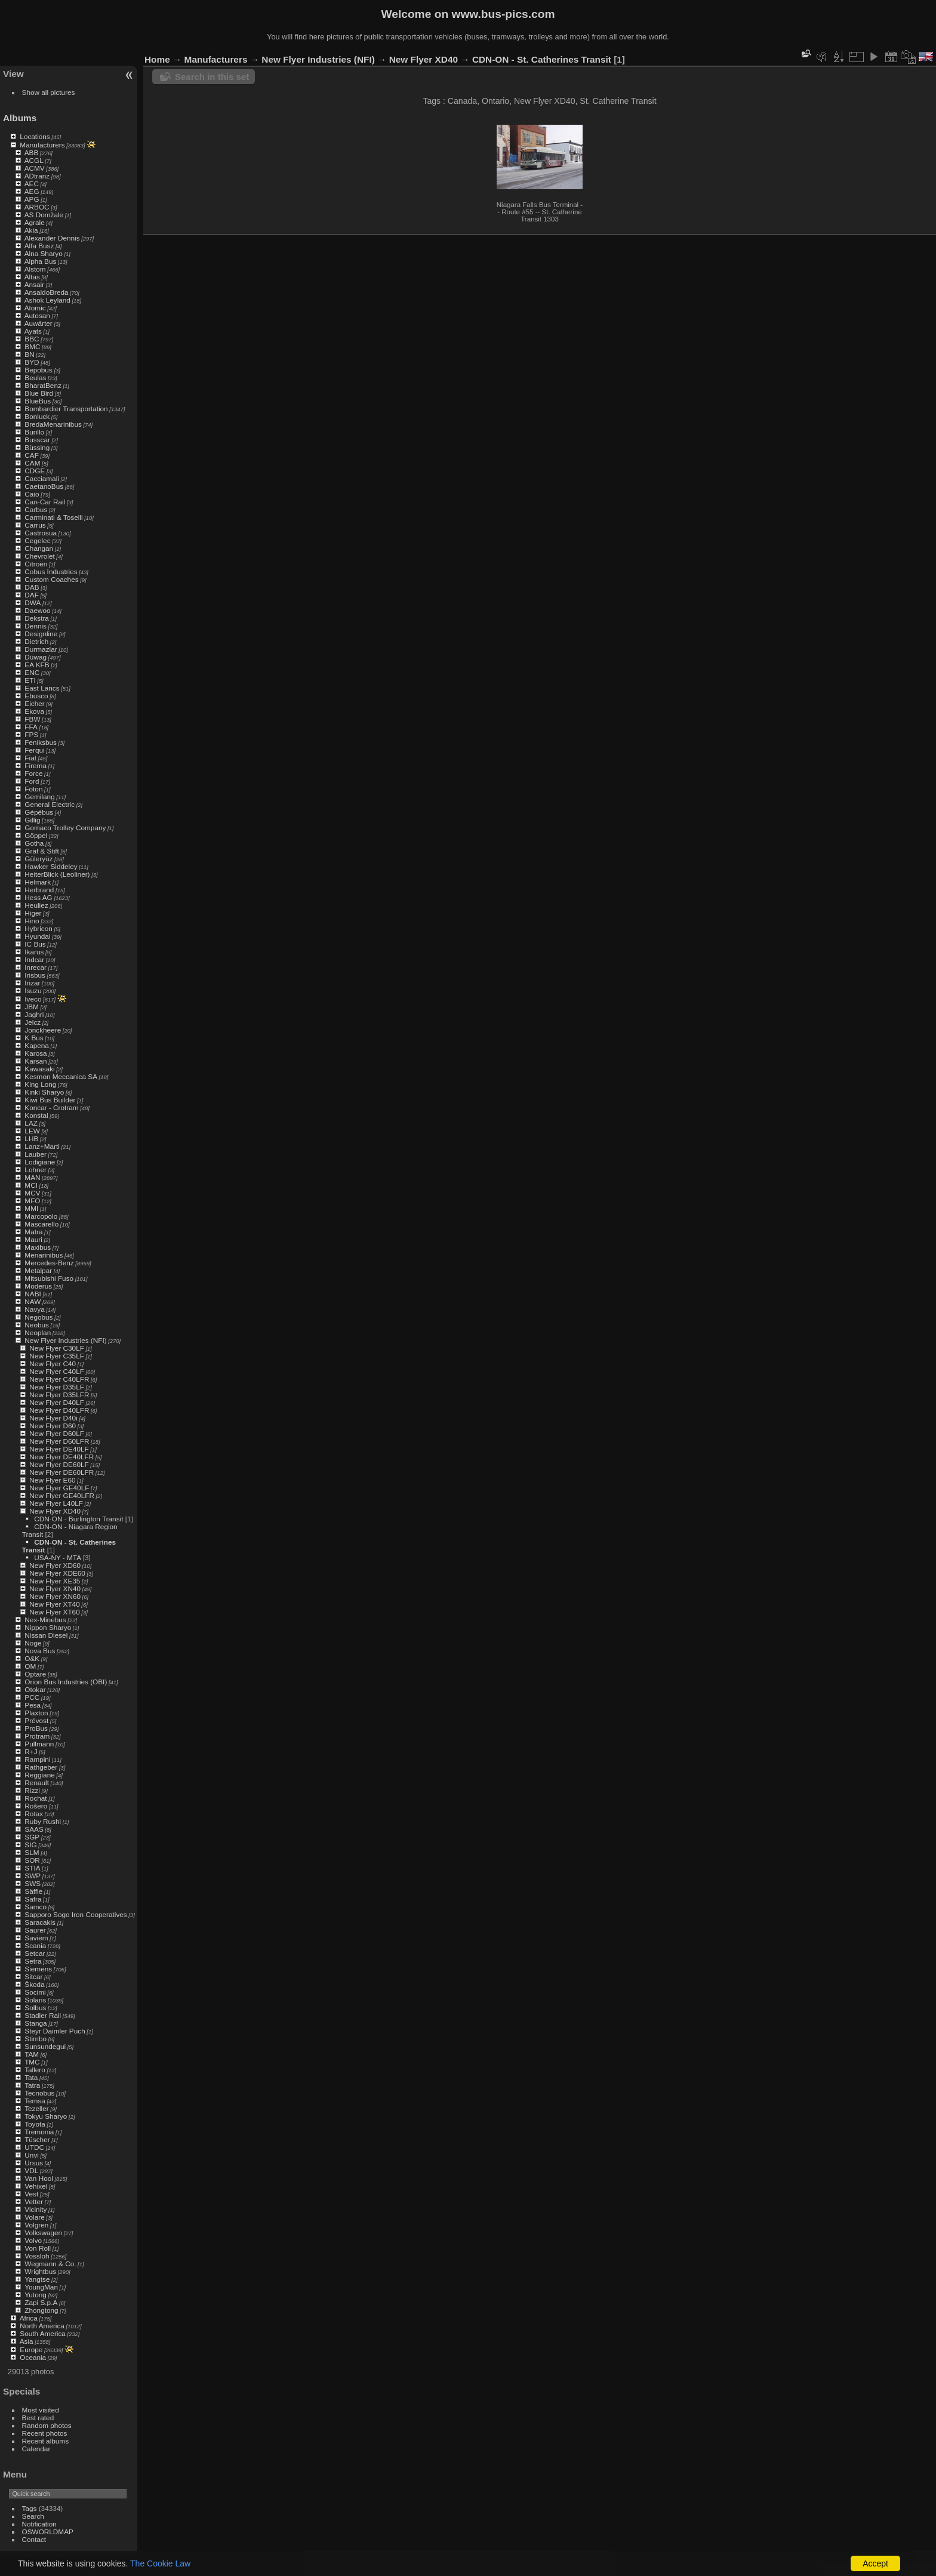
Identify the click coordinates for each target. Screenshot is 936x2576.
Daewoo (37, 610)
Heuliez (36, 905)
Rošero (35, 1806)
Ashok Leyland (47, 300)
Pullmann (39, 1744)
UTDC (34, 2147)
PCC (31, 1697)
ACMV (34, 168)
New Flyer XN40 (55, 1588)
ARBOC (37, 207)
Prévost (36, 1720)
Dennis (35, 626)
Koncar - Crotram (51, 1107)
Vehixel (35, 2186)
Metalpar (38, 1270)
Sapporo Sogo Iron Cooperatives (75, 1914)
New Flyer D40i (53, 1418)
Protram (37, 1736)
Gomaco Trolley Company (65, 827)
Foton (33, 789)
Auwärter (38, 323)
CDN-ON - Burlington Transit (78, 1519)
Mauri (33, 1239)
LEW (32, 1131)
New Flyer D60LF (56, 1433)
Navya (34, 1309)
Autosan (37, 315)
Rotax (33, 1813)
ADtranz (37, 176)
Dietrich (36, 641)
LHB (31, 1138)
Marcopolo (40, 1216)
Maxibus (37, 1247)
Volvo (33, 2240)
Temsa (34, 2100)
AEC (31, 183)
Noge (32, 1643)
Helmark (37, 882)
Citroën (35, 564)
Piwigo (864, 2566)
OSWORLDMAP (47, 2531)
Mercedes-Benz (48, 1263)
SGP (31, 1837)
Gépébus (38, 812)
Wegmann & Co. (50, 2263)
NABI (32, 1294)
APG (31, 199)
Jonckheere (42, 1030)
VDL (31, 2170)
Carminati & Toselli (53, 517)
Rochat (35, 1798)
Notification (39, 2524)
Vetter (33, 2201)
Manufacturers (42, 145)
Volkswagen (43, 2232)
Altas (32, 277)
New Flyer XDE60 (57, 1573)
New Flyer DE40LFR (61, 1456)
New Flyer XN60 (55, 1596)
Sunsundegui (45, 2046)
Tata (31, 2077)
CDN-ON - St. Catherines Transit (541, 59)
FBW (32, 719)
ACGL (34, 160)
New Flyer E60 (52, 1480)
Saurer (34, 1930)
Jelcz (32, 1022)
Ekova (34, 711)
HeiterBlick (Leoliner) (57, 874)
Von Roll (37, 2248)
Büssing (37, 447)
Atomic (35, 308)
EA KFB (36, 664)
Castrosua (40, 533)
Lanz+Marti (42, 1146)
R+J (30, 1751)
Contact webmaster (906, 2566)
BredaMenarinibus (53, 424)
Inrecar (35, 967)
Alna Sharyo (43, 253)
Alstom (35, 269)
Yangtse (37, 2279)
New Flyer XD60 (55, 1565)
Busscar (37, 439)
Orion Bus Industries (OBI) (65, 1682)
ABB (31, 152)
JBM (31, 1006)
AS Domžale (43, 214)
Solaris (35, 2000)
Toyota (34, 2124)
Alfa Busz (39, 245)
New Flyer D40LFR (59, 1410)
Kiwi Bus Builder (49, 1100)
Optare (35, 1674)
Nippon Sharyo (47, 1627)
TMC (32, 2062)
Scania (35, 1945)
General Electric (49, 804)
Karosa (35, 1053)
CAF (31, 455)
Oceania (33, 2357)
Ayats (33, 331)
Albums (19, 118)
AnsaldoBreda (46, 292)
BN (29, 354)
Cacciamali (41, 478)
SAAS (33, 1829)
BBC (31, 339)
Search (33, 2516)
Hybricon (38, 928)
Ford (31, 781)
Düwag (35, 657)
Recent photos (44, 2433)
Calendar (36, 2448)
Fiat (30, 758)
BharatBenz (42, 385)
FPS (31, 734)
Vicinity (35, 2209)
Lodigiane (39, 1162)
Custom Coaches (51, 579)
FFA (31, 727)
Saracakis (40, 1922)
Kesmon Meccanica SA (60, 1076)
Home (157, 59)
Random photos (47, 2425)
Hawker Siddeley (50, 866)
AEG (31, 191)
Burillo (34, 432)
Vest (31, 2194)
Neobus (36, 1325)
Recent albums (45, 2441)
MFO (32, 1200)
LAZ (31, 1123)
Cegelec (37, 540)
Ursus (33, 2163)
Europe (31, 2349)
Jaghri (34, 1014)
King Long (40, 1084)
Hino (31, 921)
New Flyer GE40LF (59, 1488)
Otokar (34, 1689)
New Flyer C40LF (56, 1371)
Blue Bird (38, 393)
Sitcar (33, 1976)
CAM (32, 463)
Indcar (34, 959)
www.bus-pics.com (503, 14)
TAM (31, 2054)
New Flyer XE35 (54, 1581)
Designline (40, 633)
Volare (34, 2217)
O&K (31, 1658)
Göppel (35, 835)
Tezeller (36, 2108)
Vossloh (36, 2256)
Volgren (36, 2225)
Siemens (38, 1969)
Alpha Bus (40, 261)
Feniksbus (40, 742)
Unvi (31, 2155)
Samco (35, 1907)
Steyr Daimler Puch (54, 2031)
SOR (32, 1860)
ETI (29, 680)
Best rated (38, 2417)
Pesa (32, 1705)
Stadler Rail (42, 2015)
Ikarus (34, 952)
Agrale (34, 222)
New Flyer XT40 (54, 1604)
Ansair (34, 284)
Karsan (35, 1061)
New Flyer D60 (52, 1425)
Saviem (36, 1938)
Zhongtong (41, 2310)
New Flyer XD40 (55, 1511)
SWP (32, 1875)
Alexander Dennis (52, 238)
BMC (32, 346)
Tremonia (39, 2132)
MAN (32, 1177)
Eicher (34, 703)
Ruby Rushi (42, 1821)
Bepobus (38, 370)
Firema (35, 765)
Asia (26, 2341)
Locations (35, 136)
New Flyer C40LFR (59, 1379)
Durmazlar (40, 649)
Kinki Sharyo (44, 1092)
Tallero (34, 2069)
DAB (31, 587)
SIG (30, 1844)
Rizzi (32, 1790)
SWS (32, 1883)
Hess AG (38, 897)
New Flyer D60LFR (59, 1441)
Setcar (34, 1953)
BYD (31, 362)
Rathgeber (40, 1767)
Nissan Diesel (45, 1635)
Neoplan (37, 1332)
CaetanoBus (43, 486)
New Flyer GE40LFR (61, 1495)
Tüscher (37, 2139)
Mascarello (41, 1224)
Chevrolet (39, 556)
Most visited (40, 2410)
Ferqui (34, 750)
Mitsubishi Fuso (48, 1278)
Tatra (32, 2085)
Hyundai (37, 936)
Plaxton (36, 1713)
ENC (31, 672)
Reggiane (39, 1775)
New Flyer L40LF (56, 1503)
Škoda (34, 1984)
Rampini (37, 1759)
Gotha (34, 843)
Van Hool (38, 2178)
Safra (32, 1899)
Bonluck (37, 416)
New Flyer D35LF (56, 1387)
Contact (34, 2539)
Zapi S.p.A (40, 2302)
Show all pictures (48, 92)
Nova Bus (39, 1650)
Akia (31, 230)
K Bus (33, 1038)
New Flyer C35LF (56, 1356)
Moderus (38, 1286)
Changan (38, 548)
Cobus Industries (50, 571)
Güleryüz (38, 858)
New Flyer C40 (52, 1363)
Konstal (36, 1115)
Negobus (38, 1317)
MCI (31, 1185)
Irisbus (34, 975)
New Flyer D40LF (56, 1402)
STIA (32, 1868)
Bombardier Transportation (65, 408)
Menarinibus (43, 1255)
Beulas (35, 377)
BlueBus (37, 401)
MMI (31, 1208)
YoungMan (41, 2287)
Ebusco (36, 696)
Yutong (35, 2294)
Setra (32, 1961)
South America (43, 2333)
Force (33, 773)
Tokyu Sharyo (45, 2116)
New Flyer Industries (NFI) (65, 1340)
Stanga (35, 2023)
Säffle (33, 1891)
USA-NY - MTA (57, 1557)
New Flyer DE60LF (58, 1464)
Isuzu (32, 990)
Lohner (35, 1169)
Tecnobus (39, 2093)
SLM (31, 1852)
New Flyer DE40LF (58, 1449)
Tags (29, 2508)
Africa (29, 2318)
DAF (31, 595)
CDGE (34, 470)
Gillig (32, 820)
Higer (32, 913)
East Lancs (41, 688)
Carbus (35, 509)
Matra (33, 1231)
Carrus (34, 525)
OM (30, 1666)
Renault (36, 1782)
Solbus (35, 2007)
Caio (31, 494)
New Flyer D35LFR (59, 1394)
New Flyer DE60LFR (61, 1472)
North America (42, 2326)
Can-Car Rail (44, 502)
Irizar (32, 983)
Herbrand (39, 889)
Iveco (32, 999)
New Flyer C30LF (56, 1348)
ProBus (36, 1728)
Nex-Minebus (45, 1619)
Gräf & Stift (41, 851)
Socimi (34, 1992)
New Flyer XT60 (54, 1612)
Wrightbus (40, 2271)
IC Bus (34, 944)
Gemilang (39, 796)
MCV (32, 1193)
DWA (32, 602)
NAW (32, 1301)
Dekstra (36, 618)
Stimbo (35, 2038)
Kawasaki (39, 1069)
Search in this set (212, 77)
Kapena (36, 1045)
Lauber (35, 1154)
